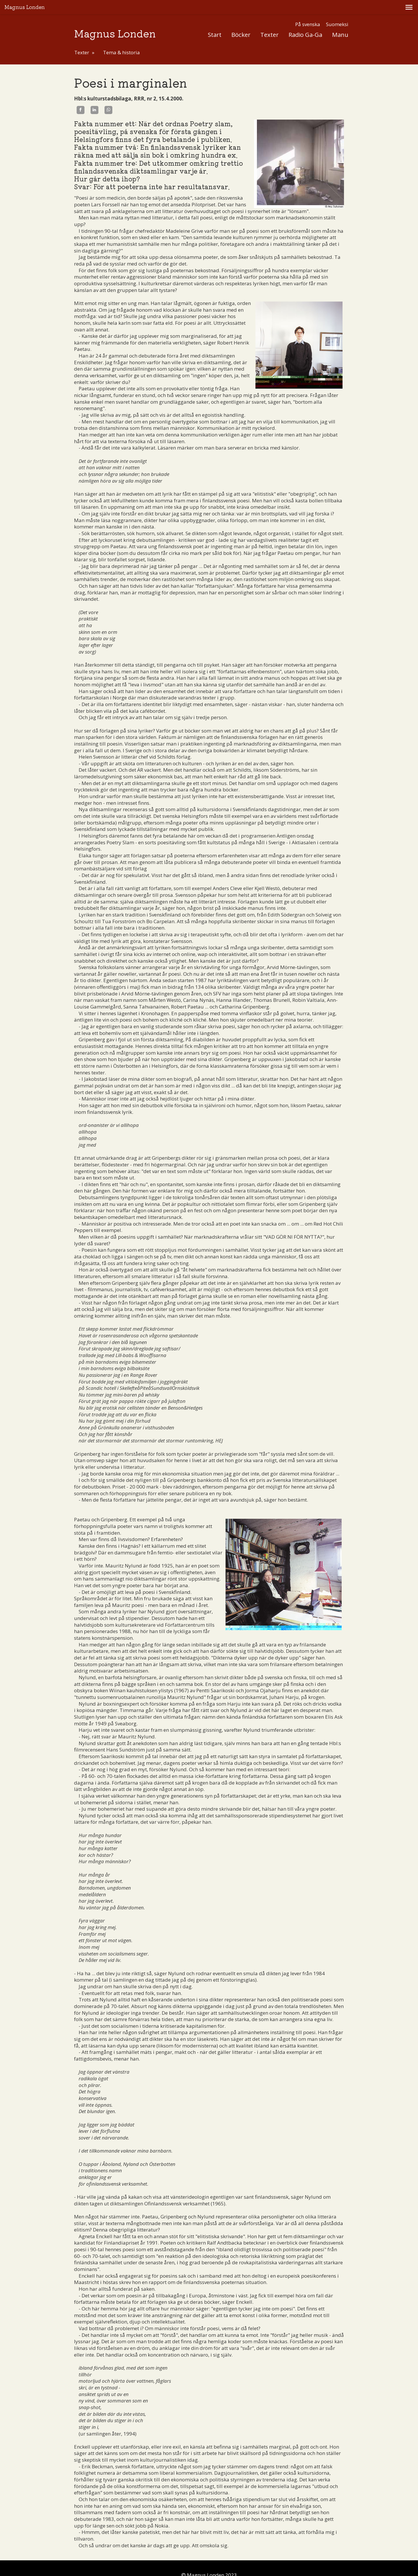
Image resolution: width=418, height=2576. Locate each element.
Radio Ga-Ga (305, 20)
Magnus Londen (115, 18)
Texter (269, 20)
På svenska (307, 10)
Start (214, 20)
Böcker (241, 20)
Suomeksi (337, 10)
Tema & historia (121, 38)
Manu (340, 20)
